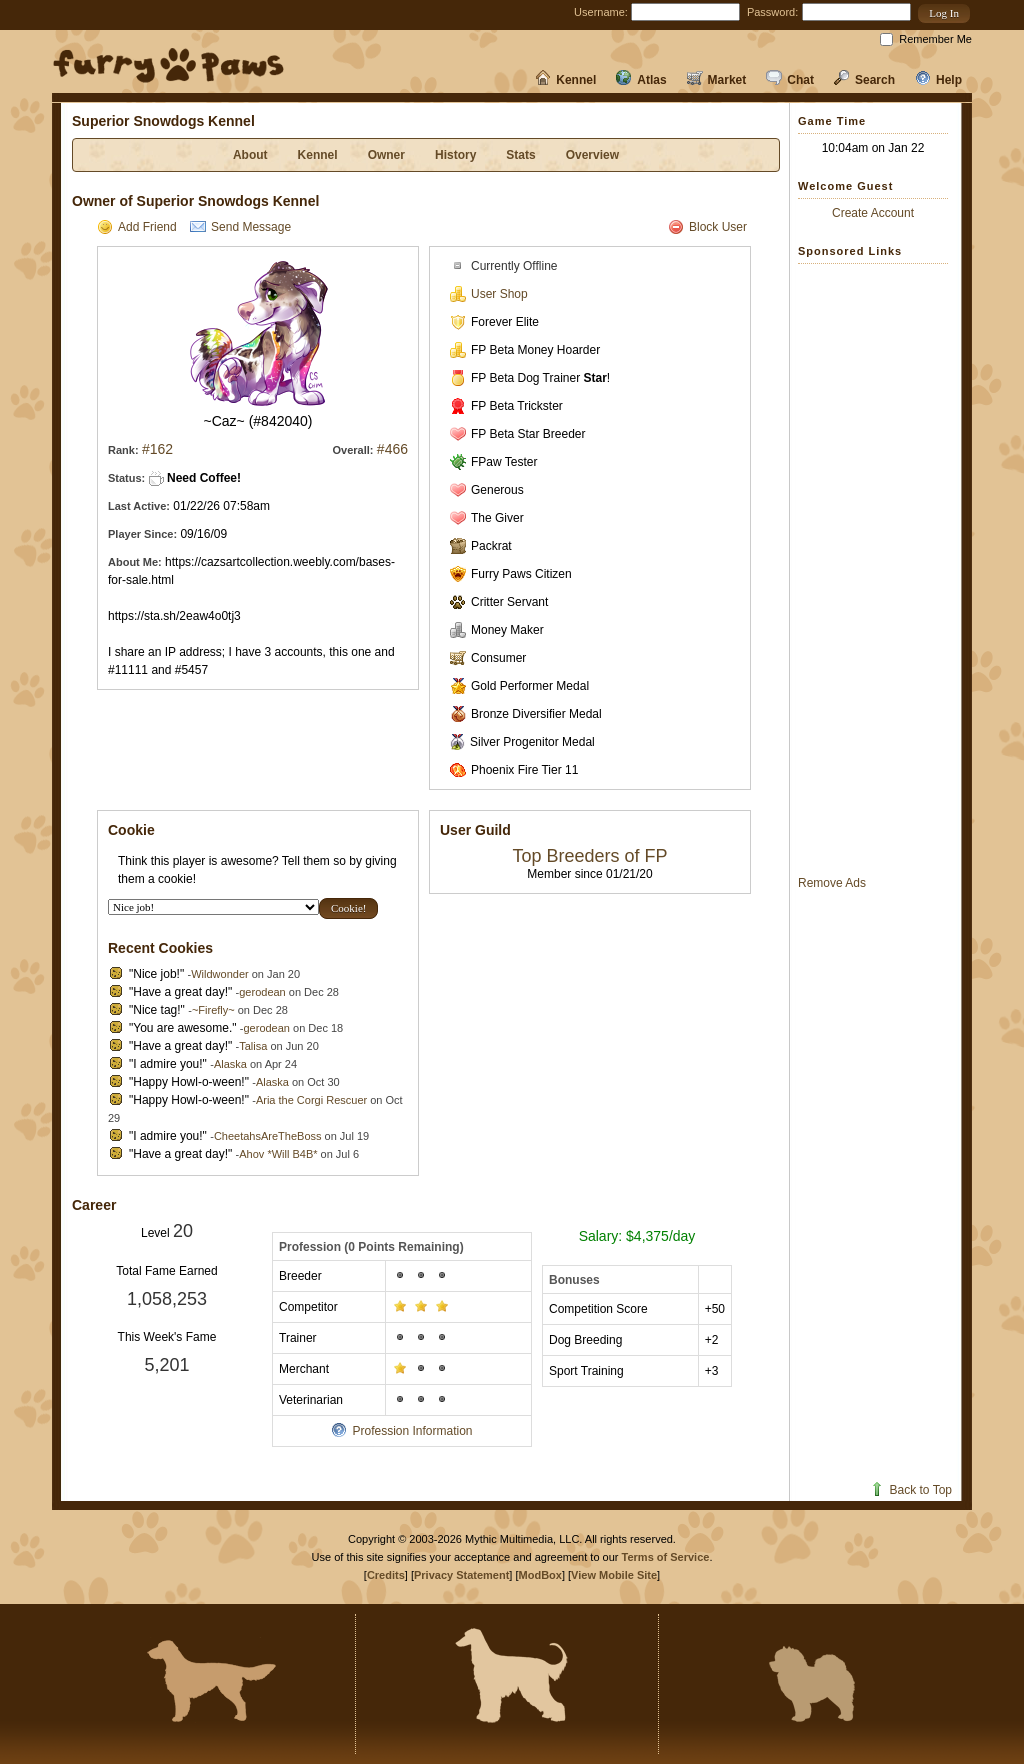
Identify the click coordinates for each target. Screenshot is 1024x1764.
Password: (772, 12)
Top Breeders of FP (589, 856)
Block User (707, 227)
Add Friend (137, 227)
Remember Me (935, 39)
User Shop (489, 294)
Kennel (565, 80)
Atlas (641, 80)
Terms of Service (666, 1557)
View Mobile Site (614, 1575)
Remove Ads (832, 883)
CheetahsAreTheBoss (268, 1136)
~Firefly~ (213, 1010)
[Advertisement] (878, 569)
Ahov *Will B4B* (278, 1154)
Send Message (240, 227)
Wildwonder (219, 974)
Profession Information (401, 1431)
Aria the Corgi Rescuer (311, 1100)
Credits (386, 1575)
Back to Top (910, 1490)
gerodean (262, 992)
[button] (944, 13)
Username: (601, 12)
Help (938, 80)
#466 (392, 449)
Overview (592, 155)
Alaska (230, 1064)
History (455, 155)
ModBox (540, 1575)
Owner (386, 155)
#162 (157, 449)
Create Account (873, 213)
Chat (790, 80)
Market (717, 80)
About (250, 155)
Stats (520, 155)
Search (864, 80)
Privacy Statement (461, 1575)
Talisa (253, 1046)
